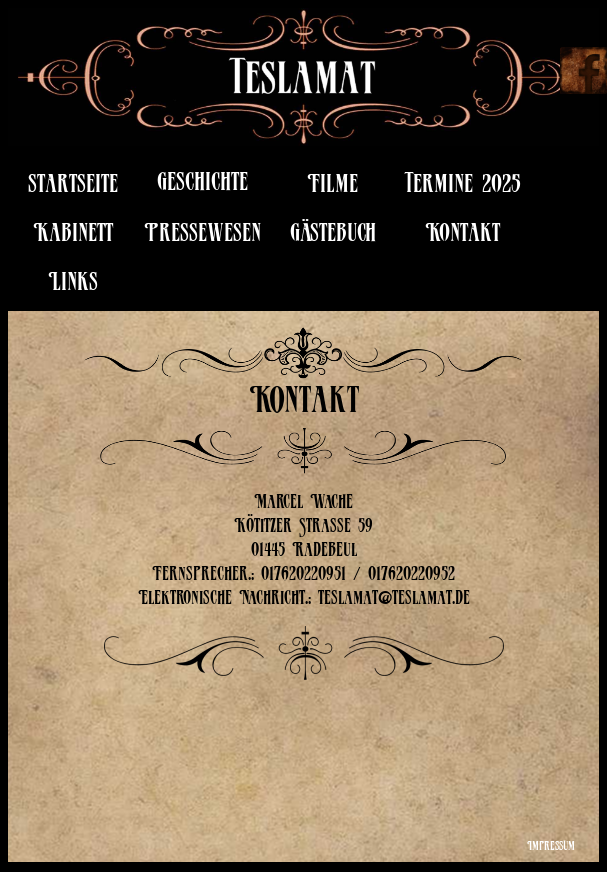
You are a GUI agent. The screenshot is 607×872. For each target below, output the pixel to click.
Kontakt (462, 236)
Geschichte (202, 185)
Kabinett (73, 236)
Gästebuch (333, 236)
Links (73, 285)
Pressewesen (202, 236)
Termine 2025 (463, 187)
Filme (332, 187)
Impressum (551, 847)
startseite (73, 187)
